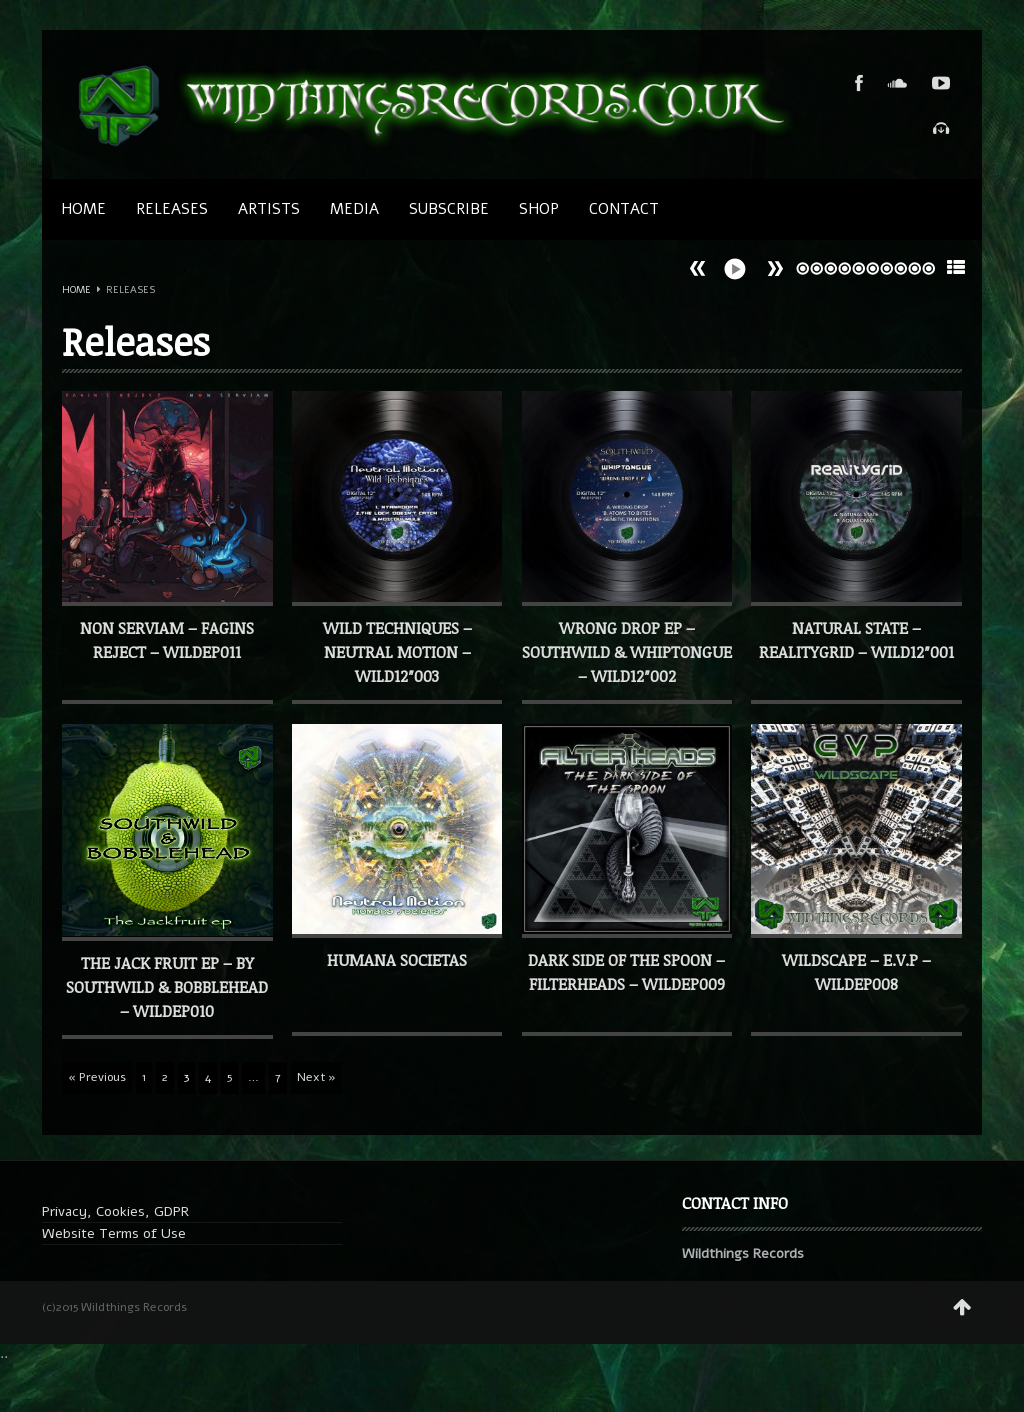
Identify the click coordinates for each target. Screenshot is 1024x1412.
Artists (269, 209)
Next (698, 268)
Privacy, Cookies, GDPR (115, 1211)
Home (83, 209)
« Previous (97, 1077)
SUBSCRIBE (449, 209)
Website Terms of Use (114, 1233)
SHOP (539, 209)
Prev (775, 268)
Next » (316, 1077)
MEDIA (354, 209)
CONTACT (624, 209)
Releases (172, 209)
